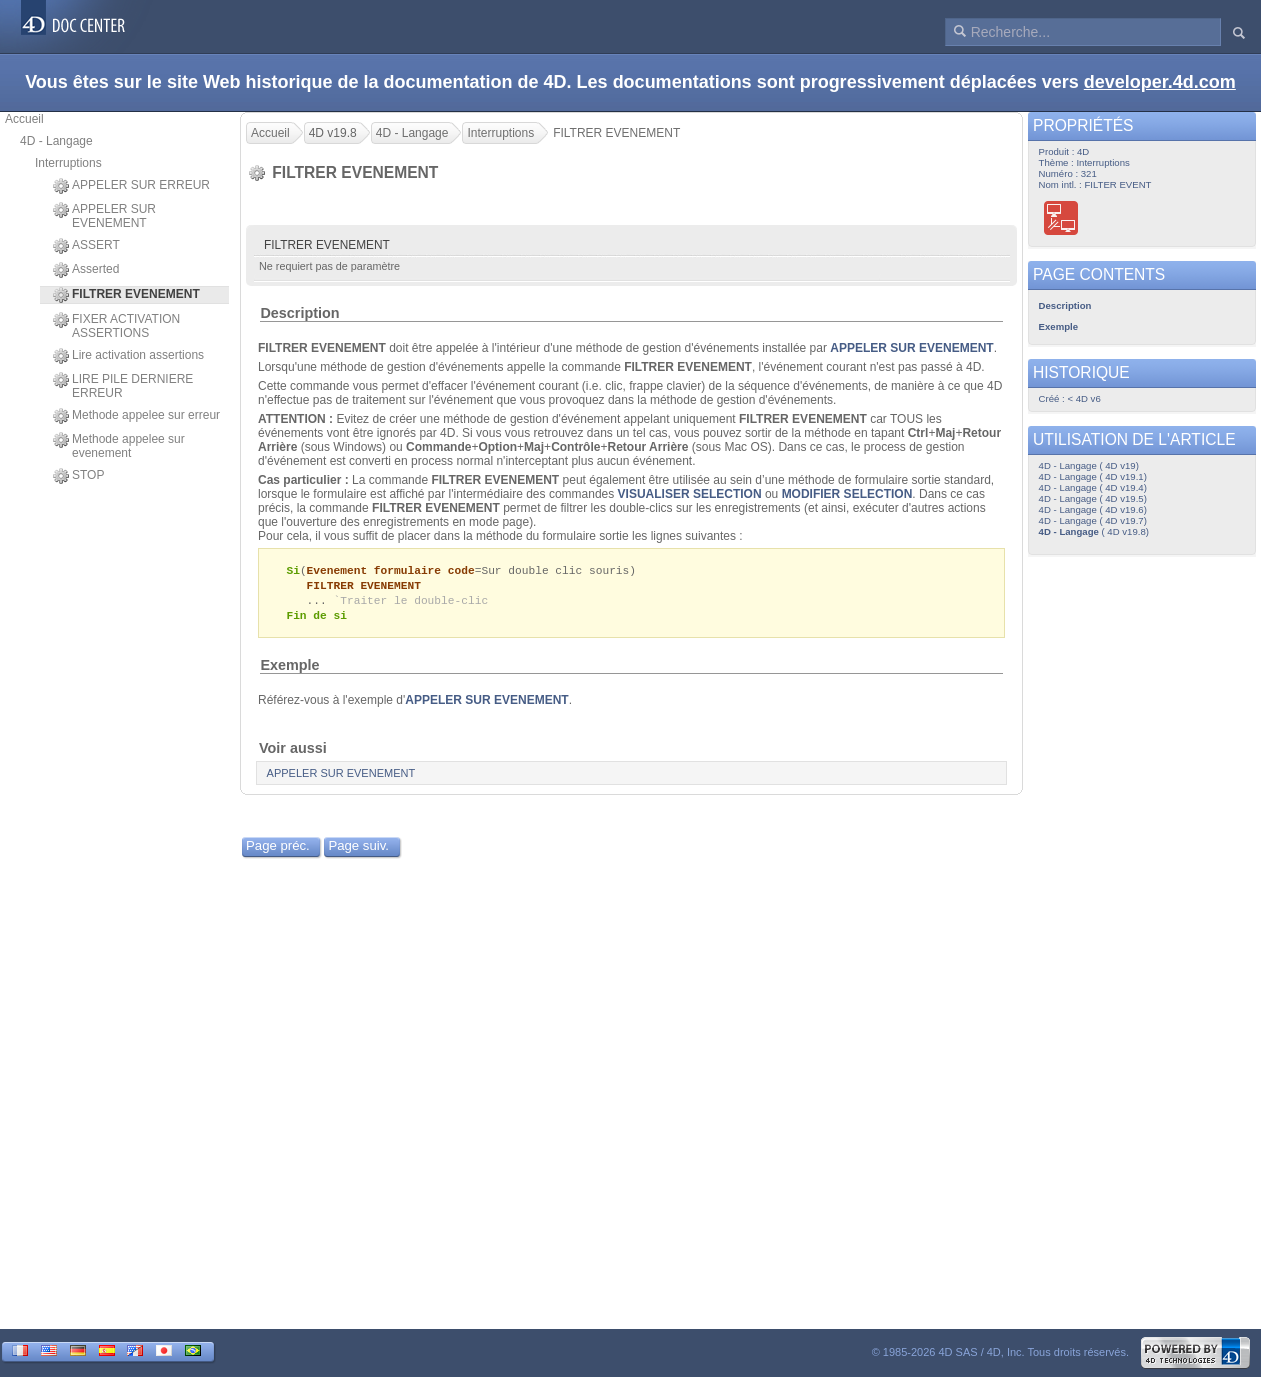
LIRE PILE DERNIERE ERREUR (123, 386)
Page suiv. (358, 849)
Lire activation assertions (128, 356)
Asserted (86, 270)
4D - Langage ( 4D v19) (1089, 465)
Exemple (289, 669)
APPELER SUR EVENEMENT (104, 216)
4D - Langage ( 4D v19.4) (1093, 487)
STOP (78, 476)
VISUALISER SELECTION (690, 494)
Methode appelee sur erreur (136, 416)
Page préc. (278, 849)
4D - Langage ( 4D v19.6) (1093, 509)
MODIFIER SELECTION (847, 494)
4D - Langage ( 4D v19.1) (1093, 476)
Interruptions (68, 163)
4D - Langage (56, 141)
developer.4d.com (1160, 82)
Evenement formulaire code (391, 570)
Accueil (24, 119)
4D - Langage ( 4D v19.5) (1093, 498)
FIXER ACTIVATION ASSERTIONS (116, 326)
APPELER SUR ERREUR (131, 186)
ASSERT (86, 246)
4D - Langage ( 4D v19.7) (1093, 520)
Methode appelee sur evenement (119, 446)
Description (299, 313)
